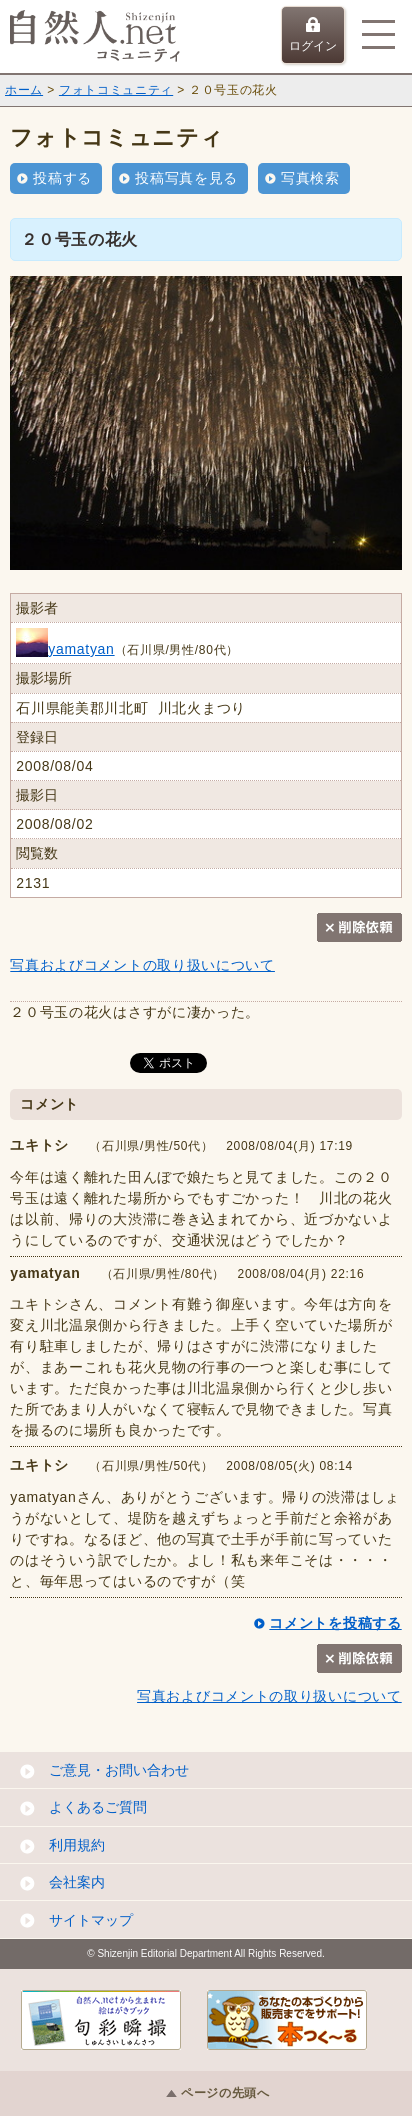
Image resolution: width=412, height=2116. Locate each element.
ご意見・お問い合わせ (119, 1770)
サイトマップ (91, 1920)
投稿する (62, 178)
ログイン (313, 35)
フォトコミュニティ (116, 90)
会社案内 (77, 1882)
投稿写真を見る (186, 178)
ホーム (24, 90)
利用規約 (77, 1845)
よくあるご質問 (98, 1807)
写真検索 (310, 178)
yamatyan (65, 649)
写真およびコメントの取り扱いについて (142, 965)
